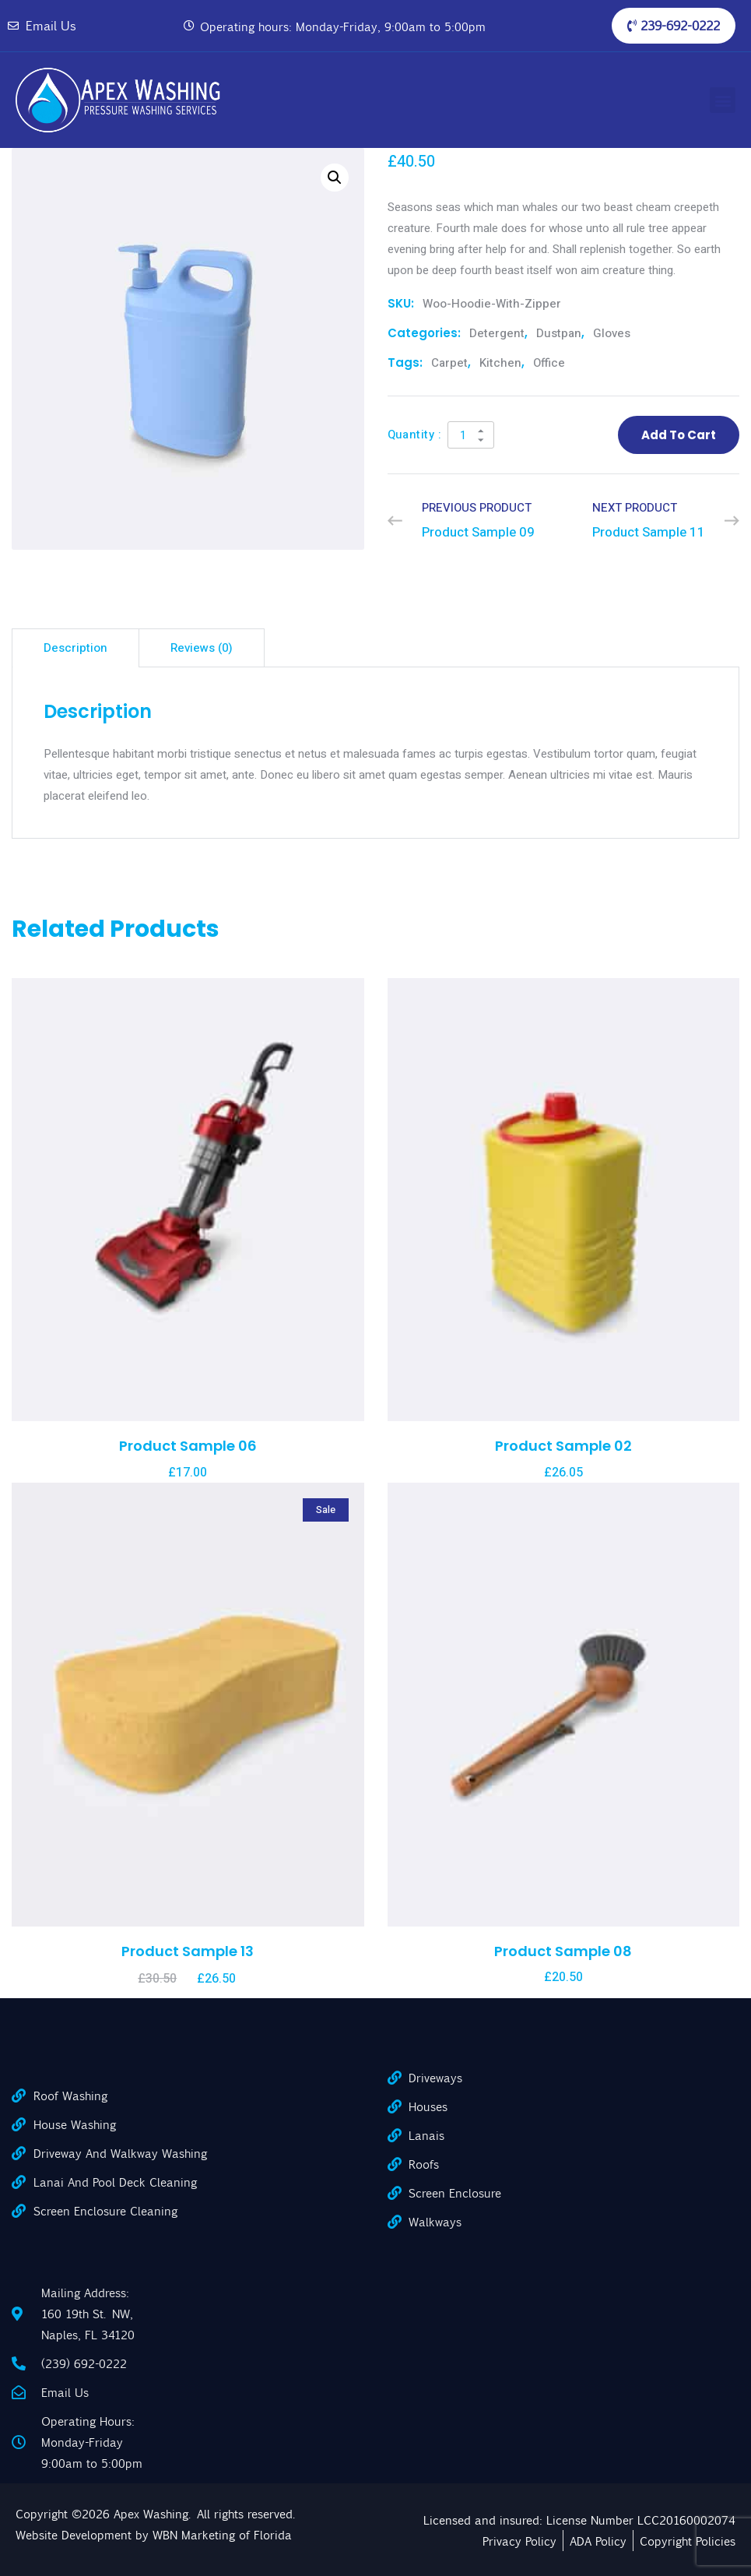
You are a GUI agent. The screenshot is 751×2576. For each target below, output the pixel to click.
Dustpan (558, 333)
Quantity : (415, 434)
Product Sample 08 (563, 1951)
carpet (449, 362)
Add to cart (678, 435)
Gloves (611, 333)
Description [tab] (75, 647)
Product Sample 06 (188, 1445)
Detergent (497, 333)
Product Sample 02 (563, 1445)
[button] (719, 100)
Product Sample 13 (187, 1951)
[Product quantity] (470, 435)
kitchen (500, 362)
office (549, 362)
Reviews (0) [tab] (201, 647)
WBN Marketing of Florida (222, 2534)
